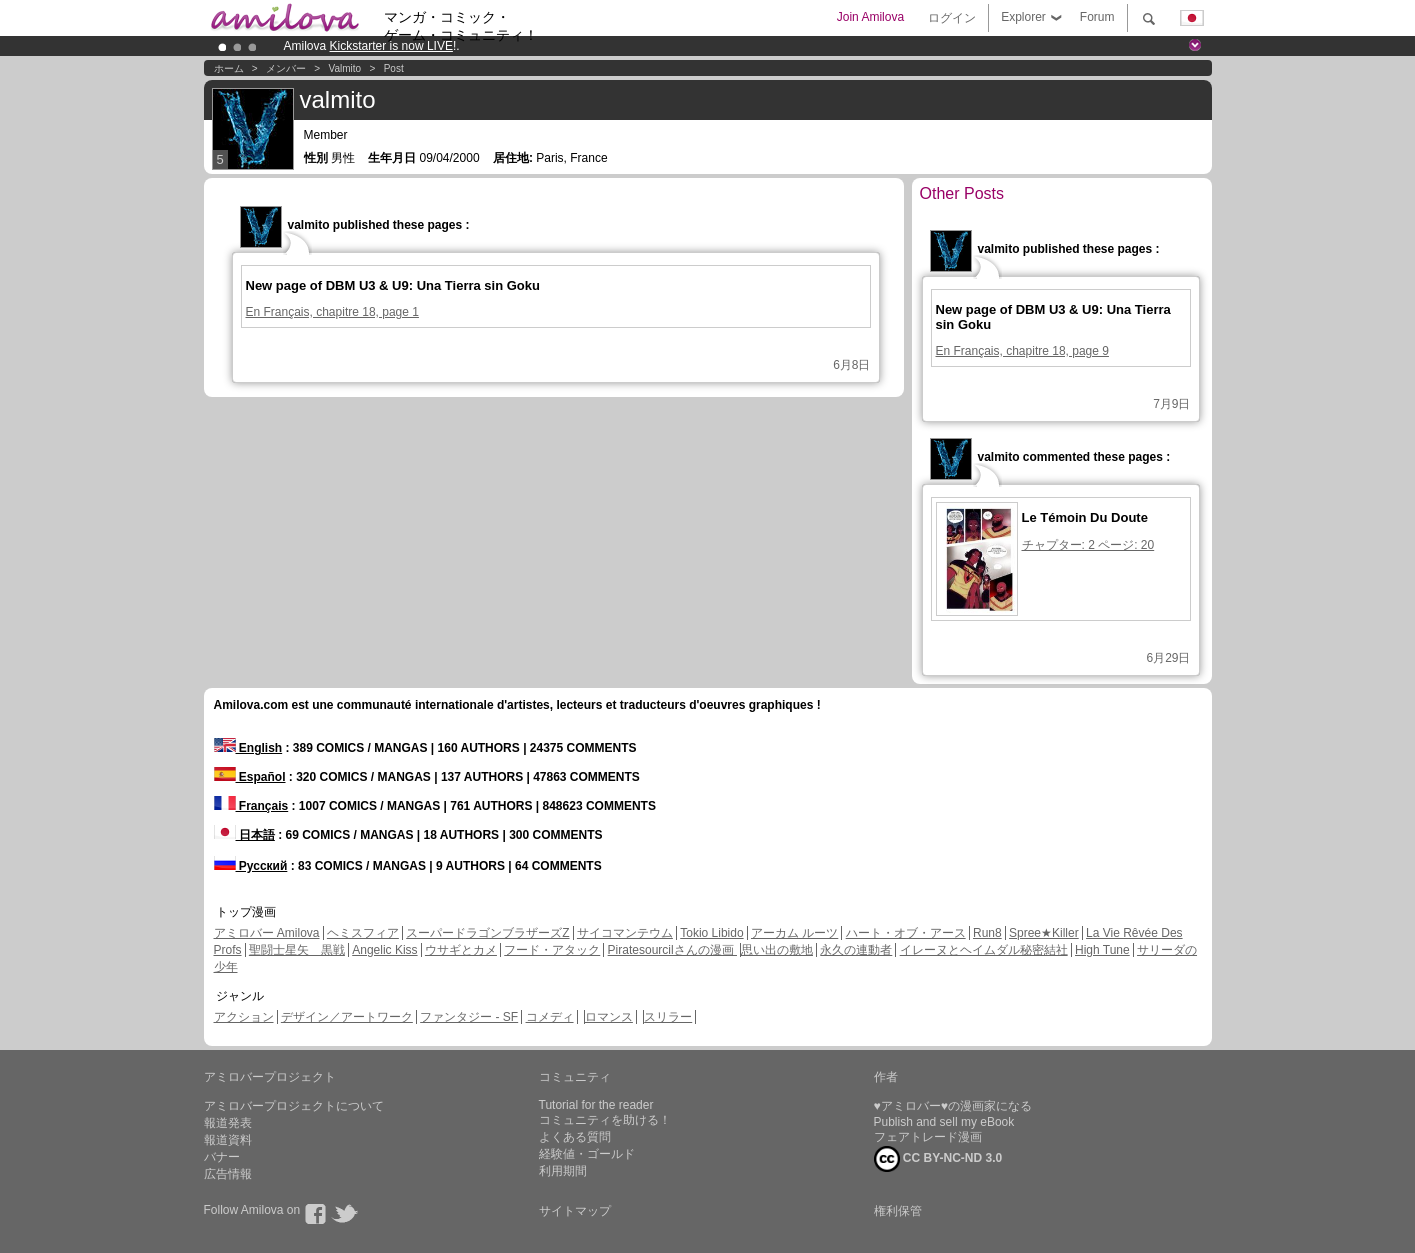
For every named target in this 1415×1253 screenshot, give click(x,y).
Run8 (987, 933)
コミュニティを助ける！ (605, 1120)
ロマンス (609, 1017)
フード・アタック (552, 950)
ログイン (952, 18)
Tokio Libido (711, 933)
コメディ (550, 1017)
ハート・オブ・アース (906, 933)
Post (394, 68)
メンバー (286, 68)
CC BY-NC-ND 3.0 (938, 1159)
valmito (345, 68)
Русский (251, 866)
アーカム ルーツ (794, 933)
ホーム (229, 68)
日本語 (244, 835)
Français (251, 806)
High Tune (1102, 950)
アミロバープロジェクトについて (294, 1106)
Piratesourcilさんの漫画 (672, 950)
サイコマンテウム (625, 933)
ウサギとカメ (461, 950)
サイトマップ (575, 1211)
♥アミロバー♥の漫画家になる (953, 1106)
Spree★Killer (1044, 933)
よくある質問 (575, 1137)
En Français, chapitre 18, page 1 (332, 312)
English (248, 748)
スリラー (668, 1017)
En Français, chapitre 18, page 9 (1022, 351)
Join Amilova (870, 17)
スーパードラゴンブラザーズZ (487, 933)
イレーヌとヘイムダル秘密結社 (984, 950)
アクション (244, 1017)
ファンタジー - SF (469, 1017)
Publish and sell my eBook (944, 1122)
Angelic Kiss (384, 950)
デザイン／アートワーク (347, 1017)
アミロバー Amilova (267, 933)
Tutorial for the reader (596, 1105)
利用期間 (563, 1171)
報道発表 (228, 1123)
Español (250, 777)
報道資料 (228, 1140)
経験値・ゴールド (587, 1154)
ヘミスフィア (363, 933)
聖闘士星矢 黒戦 (297, 950)
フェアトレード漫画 (928, 1137)
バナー (222, 1157)
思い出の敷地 (777, 950)
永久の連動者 (856, 950)
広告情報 (228, 1174)
